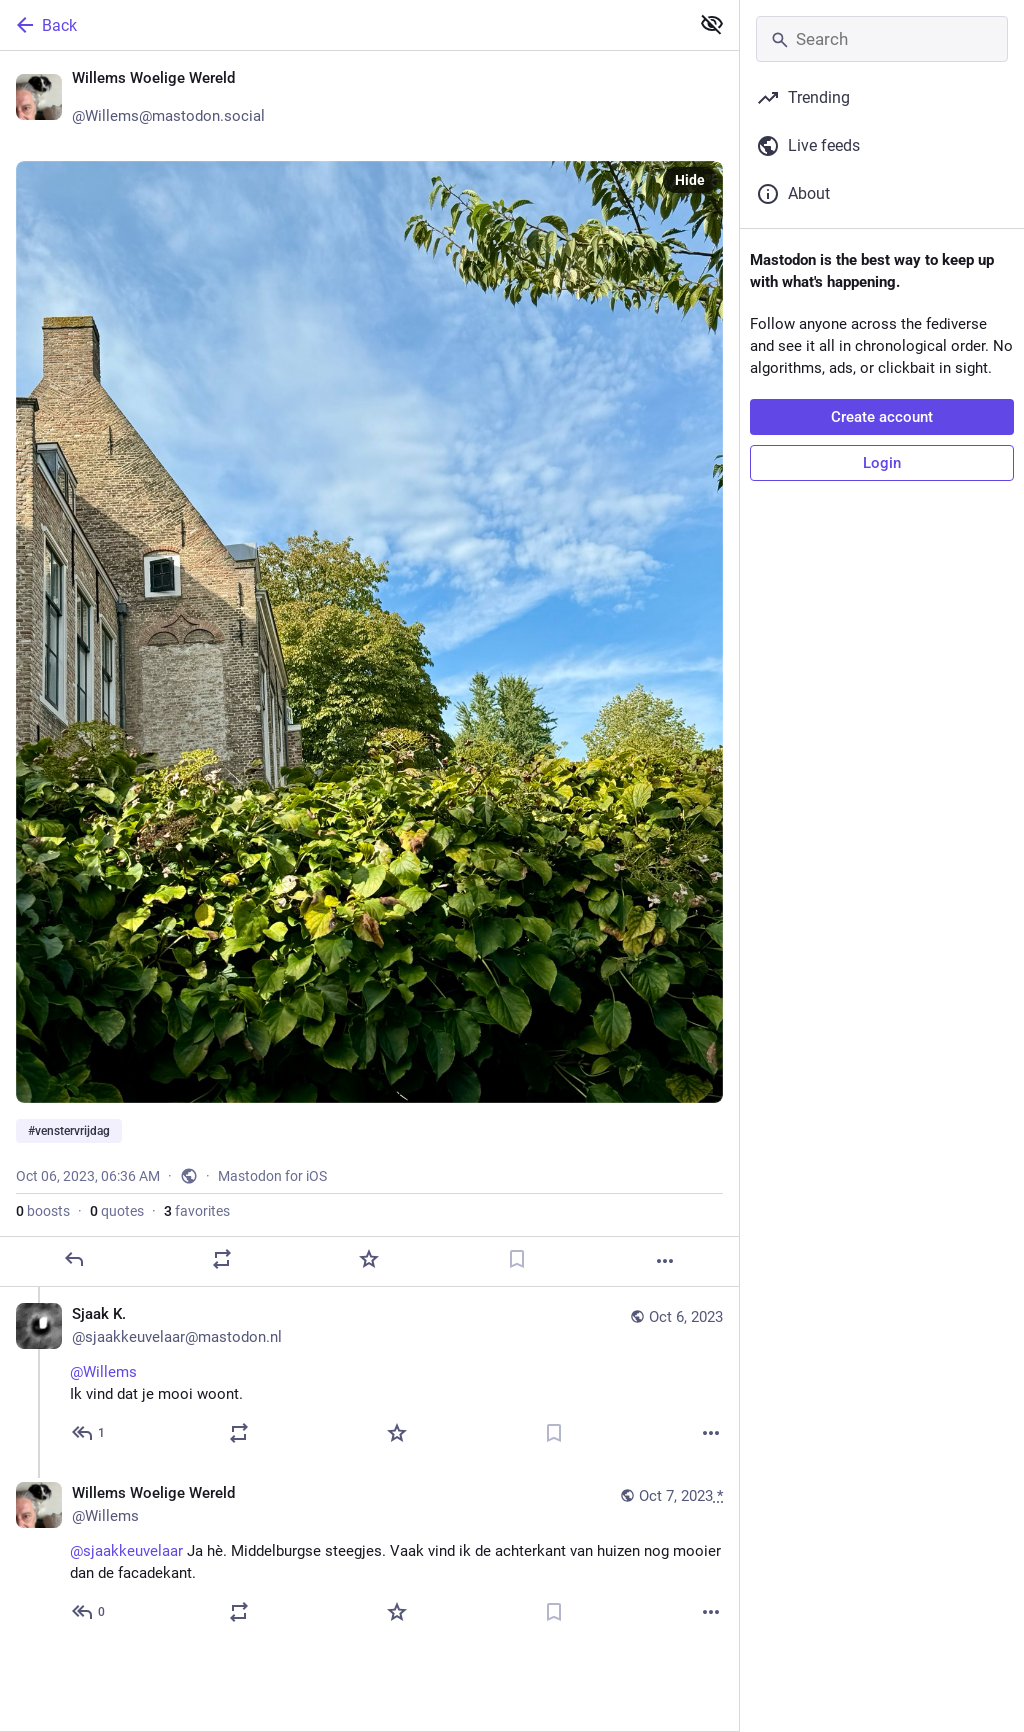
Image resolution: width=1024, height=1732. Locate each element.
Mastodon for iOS (272, 1176)
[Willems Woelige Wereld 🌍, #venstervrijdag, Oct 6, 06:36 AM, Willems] (369, 669)
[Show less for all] (712, 24)
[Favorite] (369, 1259)
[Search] (882, 39)
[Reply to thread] (89, 1433)
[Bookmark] (517, 1259)
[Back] (342, 25)
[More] (665, 1261)
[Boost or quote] (222, 1259)
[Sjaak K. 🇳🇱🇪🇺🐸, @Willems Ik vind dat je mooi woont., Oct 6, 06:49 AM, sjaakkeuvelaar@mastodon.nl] (369, 1376)
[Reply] (74, 1259)
